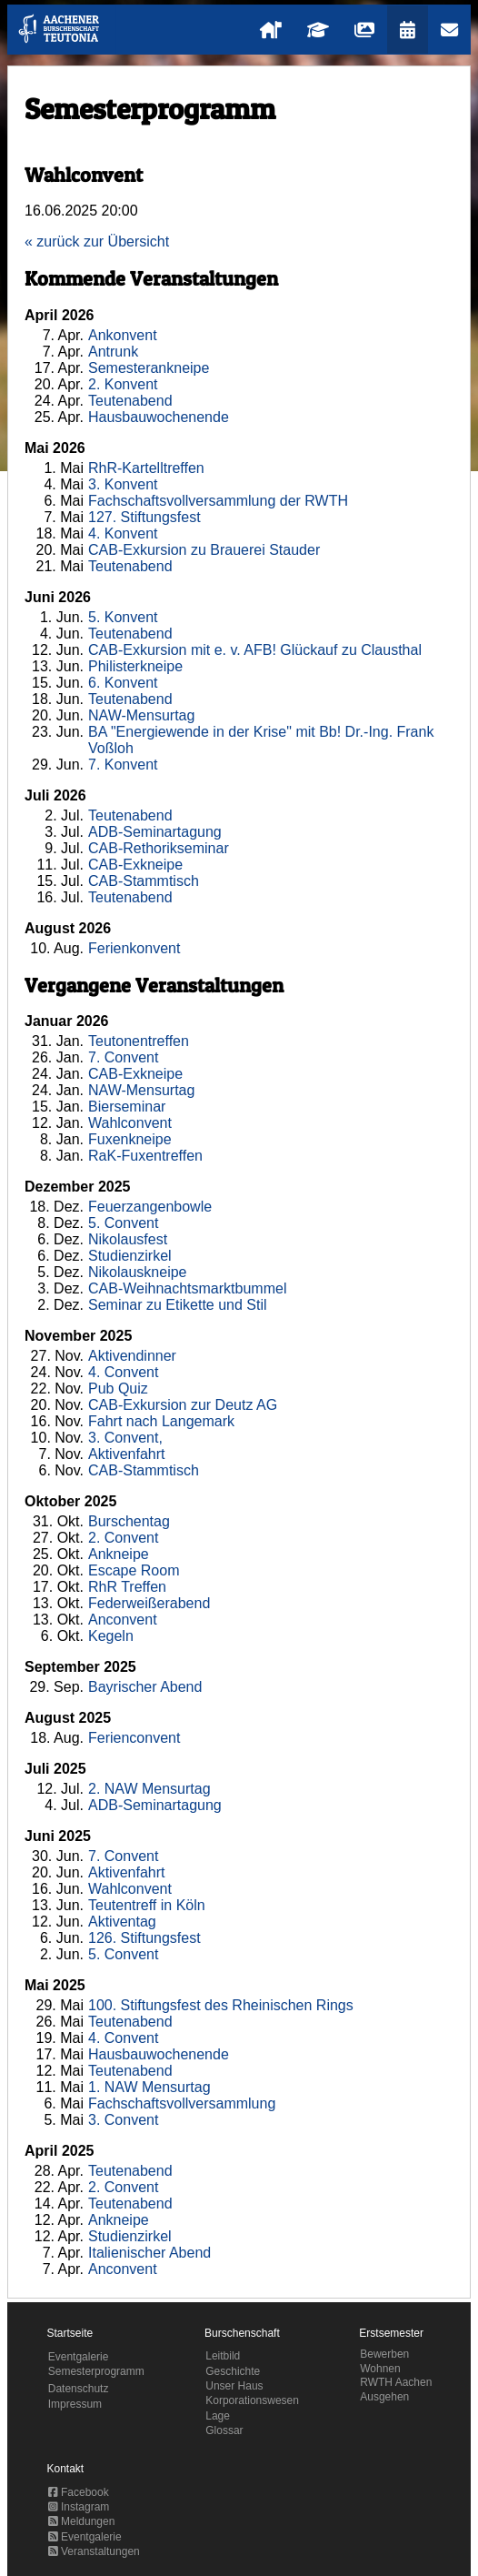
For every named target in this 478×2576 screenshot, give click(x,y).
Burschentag (129, 1521)
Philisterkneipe (135, 666)
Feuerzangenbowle (150, 1206)
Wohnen (380, 2368)
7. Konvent (123, 764)
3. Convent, (125, 1437)
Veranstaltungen (94, 2551)
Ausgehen (384, 2396)
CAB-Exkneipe (135, 864)
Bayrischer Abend (145, 1687)
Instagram (79, 2507)
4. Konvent (123, 533)
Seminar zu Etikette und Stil (177, 1305)
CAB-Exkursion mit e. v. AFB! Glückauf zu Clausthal (255, 650)
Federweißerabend (149, 1603)
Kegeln (111, 1636)
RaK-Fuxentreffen (145, 1155)
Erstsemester (391, 2333)
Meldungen (81, 2521)
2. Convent (123, 1537)
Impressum (75, 2404)
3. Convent (123, 2120)
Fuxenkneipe (130, 1139)
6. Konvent (123, 682)
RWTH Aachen (396, 2382)
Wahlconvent (130, 1123)
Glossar (224, 2430)
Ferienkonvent (134, 948)
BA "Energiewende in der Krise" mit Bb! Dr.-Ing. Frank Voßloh (260, 740)
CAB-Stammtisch (143, 881)
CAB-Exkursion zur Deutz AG (182, 1405)
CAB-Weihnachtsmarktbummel (187, 1288)
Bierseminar (126, 1106)
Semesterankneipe (148, 368)
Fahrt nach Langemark (161, 1421)
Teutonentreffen (138, 1041)
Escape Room (134, 1570)
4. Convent (123, 1372)
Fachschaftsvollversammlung (181, 2103)
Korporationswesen (252, 2400)
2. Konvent (123, 384)
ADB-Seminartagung (155, 832)
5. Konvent (123, 617)
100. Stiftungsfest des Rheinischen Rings (221, 2005)
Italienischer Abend (149, 2252)
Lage (217, 2416)
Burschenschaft (242, 2333)
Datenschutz (78, 2388)
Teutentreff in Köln (146, 1905)
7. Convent (123, 1057)
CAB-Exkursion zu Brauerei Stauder (204, 550)
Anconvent (122, 1619)
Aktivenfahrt (126, 1454)
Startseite (70, 2333)
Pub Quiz (118, 1388)
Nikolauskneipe (137, 1272)
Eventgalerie (78, 2356)
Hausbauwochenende (158, 417)
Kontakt (66, 2468)
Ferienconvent (134, 1738)
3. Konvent (123, 484)
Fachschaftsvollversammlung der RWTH (218, 500)
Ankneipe (118, 1554)
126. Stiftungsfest (144, 1938)
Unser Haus (234, 2386)
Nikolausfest (127, 1239)
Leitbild (222, 2356)
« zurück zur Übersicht (97, 241)
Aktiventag (122, 1921)
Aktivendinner (132, 1355)
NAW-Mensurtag (141, 715)
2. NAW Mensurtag (149, 1788)
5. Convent (123, 1223)
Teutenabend (130, 400)
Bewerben (384, 2354)
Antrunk (113, 351)
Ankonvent (122, 335)
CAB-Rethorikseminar (158, 848)
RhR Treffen (127, 1587)
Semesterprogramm (96, 2371)
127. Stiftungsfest (144, 517)
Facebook (78, 2492)
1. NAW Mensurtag (149, 2087)
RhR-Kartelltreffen (146, 468)
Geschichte (232, 2371)
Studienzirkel (130, 1255)
